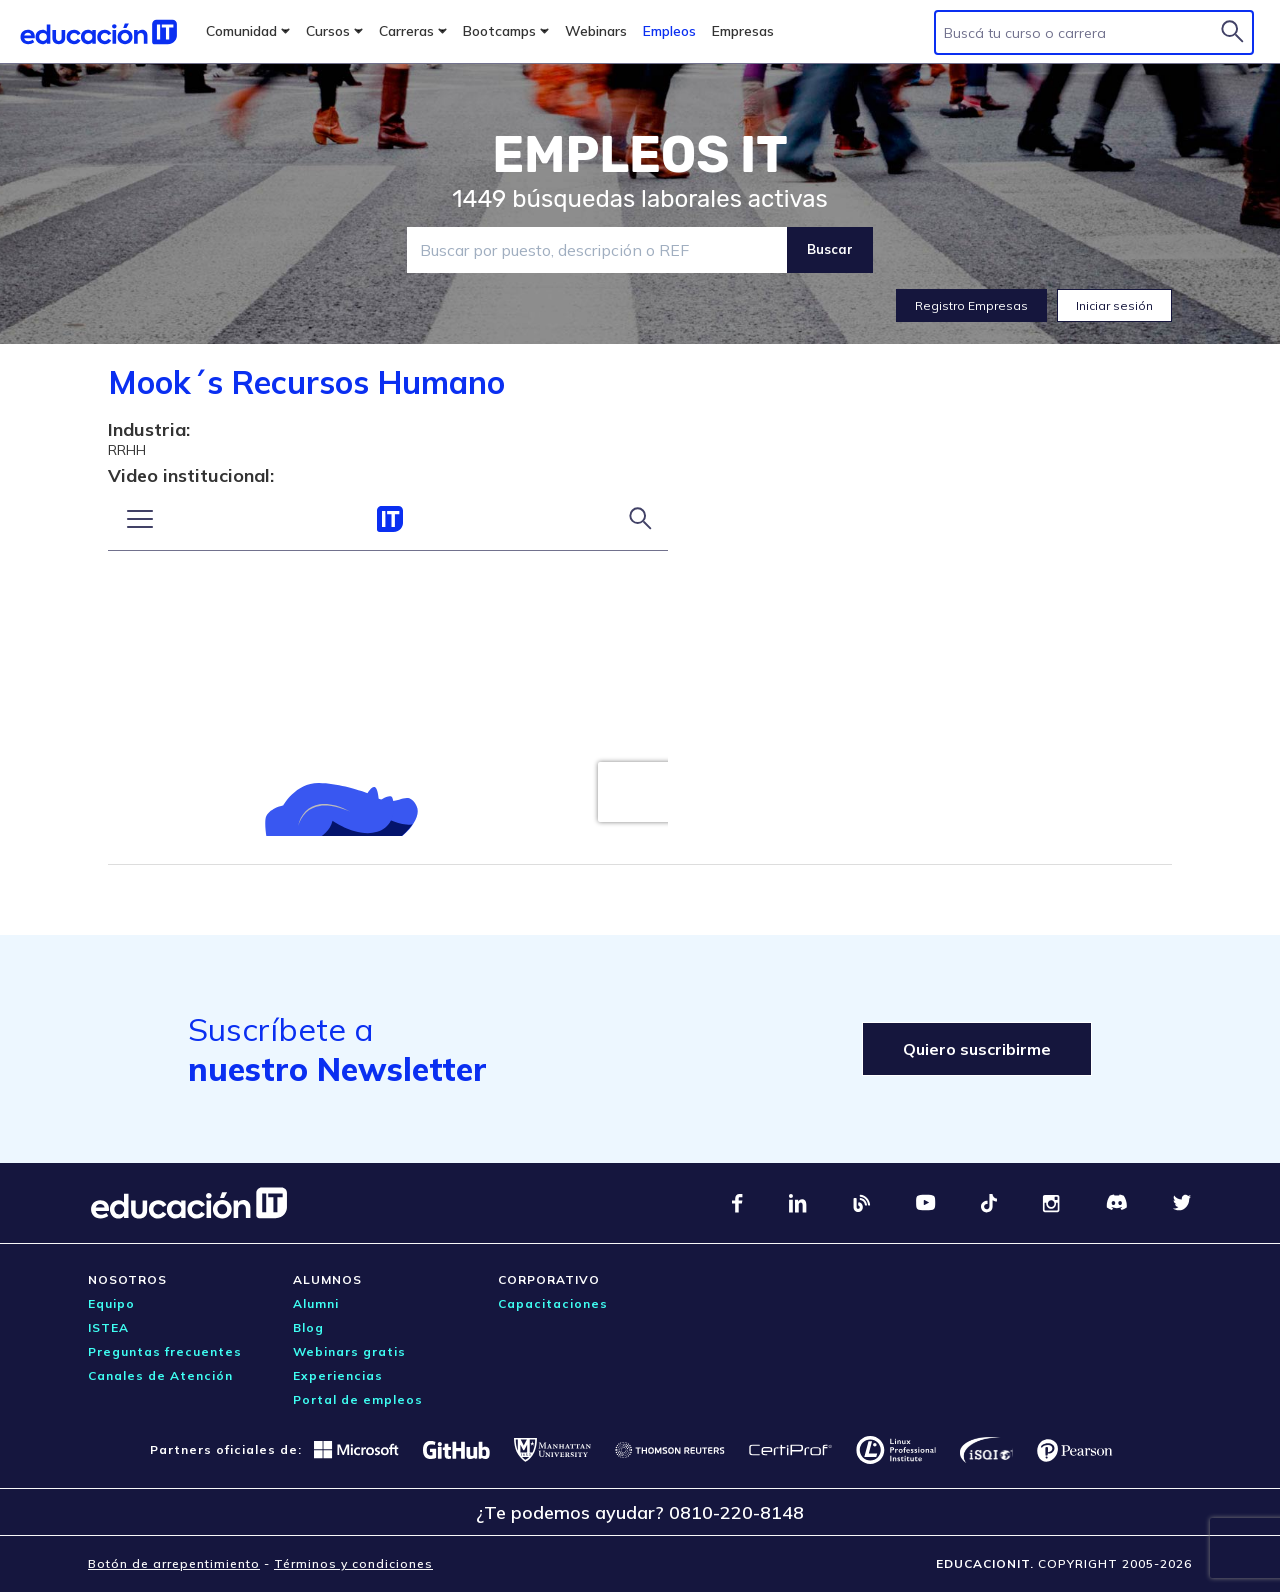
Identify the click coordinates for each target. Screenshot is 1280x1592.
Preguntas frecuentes (165, 1351)
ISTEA (108, 1327)
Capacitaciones (553, 1303)
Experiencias (338, 1375)
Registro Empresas (971, 305)
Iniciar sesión (1114, 305)
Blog (308, 1327)
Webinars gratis (349, 1351)
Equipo (111, 1303)
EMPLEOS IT (640, 155)
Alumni (316, 1303)
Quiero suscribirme (977, 1049)
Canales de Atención (160, 1375)
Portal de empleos (358, 1399)
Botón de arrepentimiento (174, 1563)
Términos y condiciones (353, 1563)
